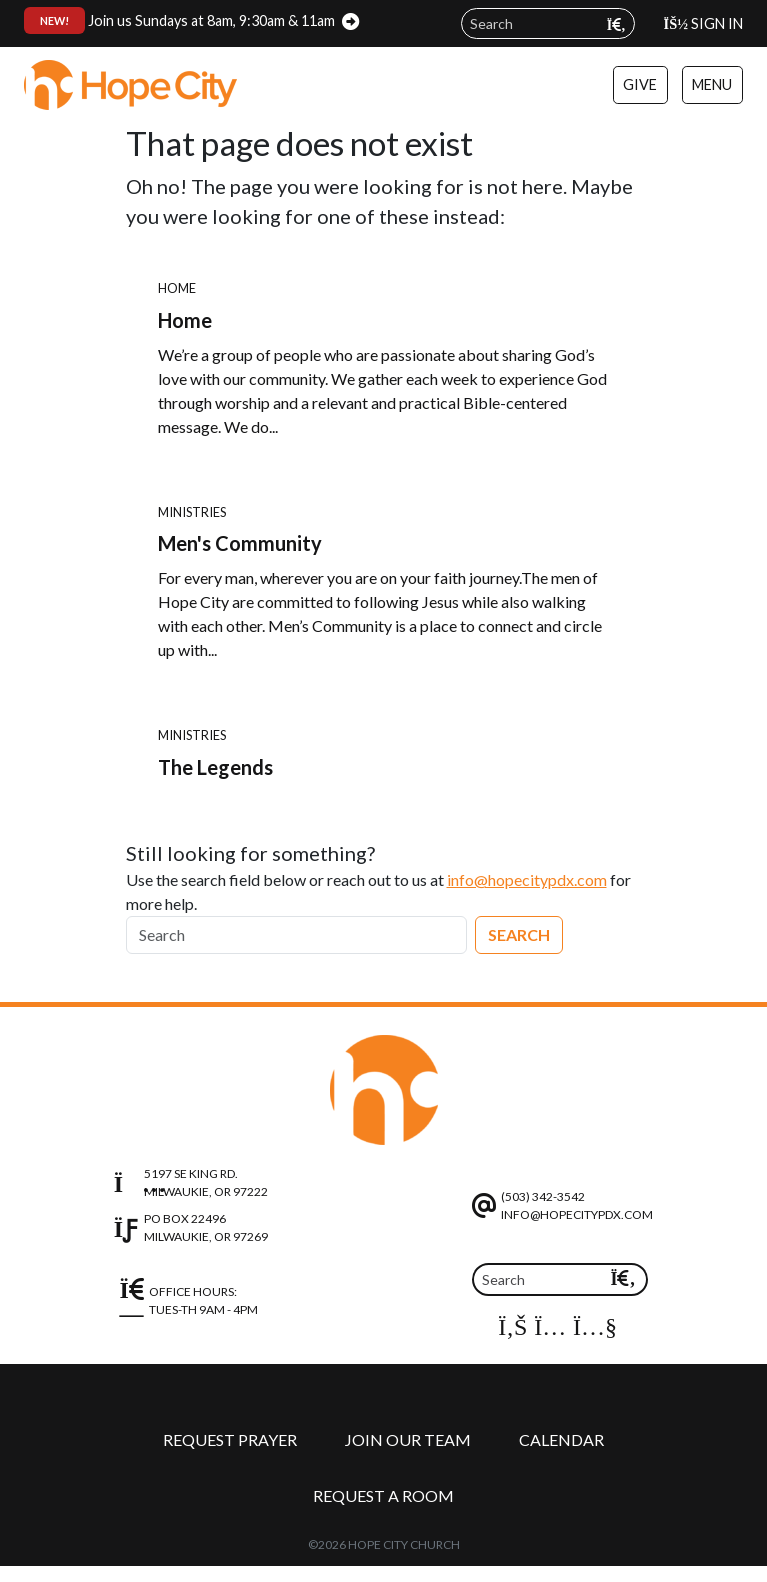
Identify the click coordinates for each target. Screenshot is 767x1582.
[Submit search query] (616, 24)
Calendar (561, 1439)
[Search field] (548, 23)
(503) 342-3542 (543, 1196)
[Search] (296, 935)
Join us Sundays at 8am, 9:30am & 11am (179, 20)
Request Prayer (230, 1439)
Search (519, 934)
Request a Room (383, 1495)
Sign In (703, 23)
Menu (712, 84)
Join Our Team (408, 1439)
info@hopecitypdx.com (527, 879)
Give (640, 84)
